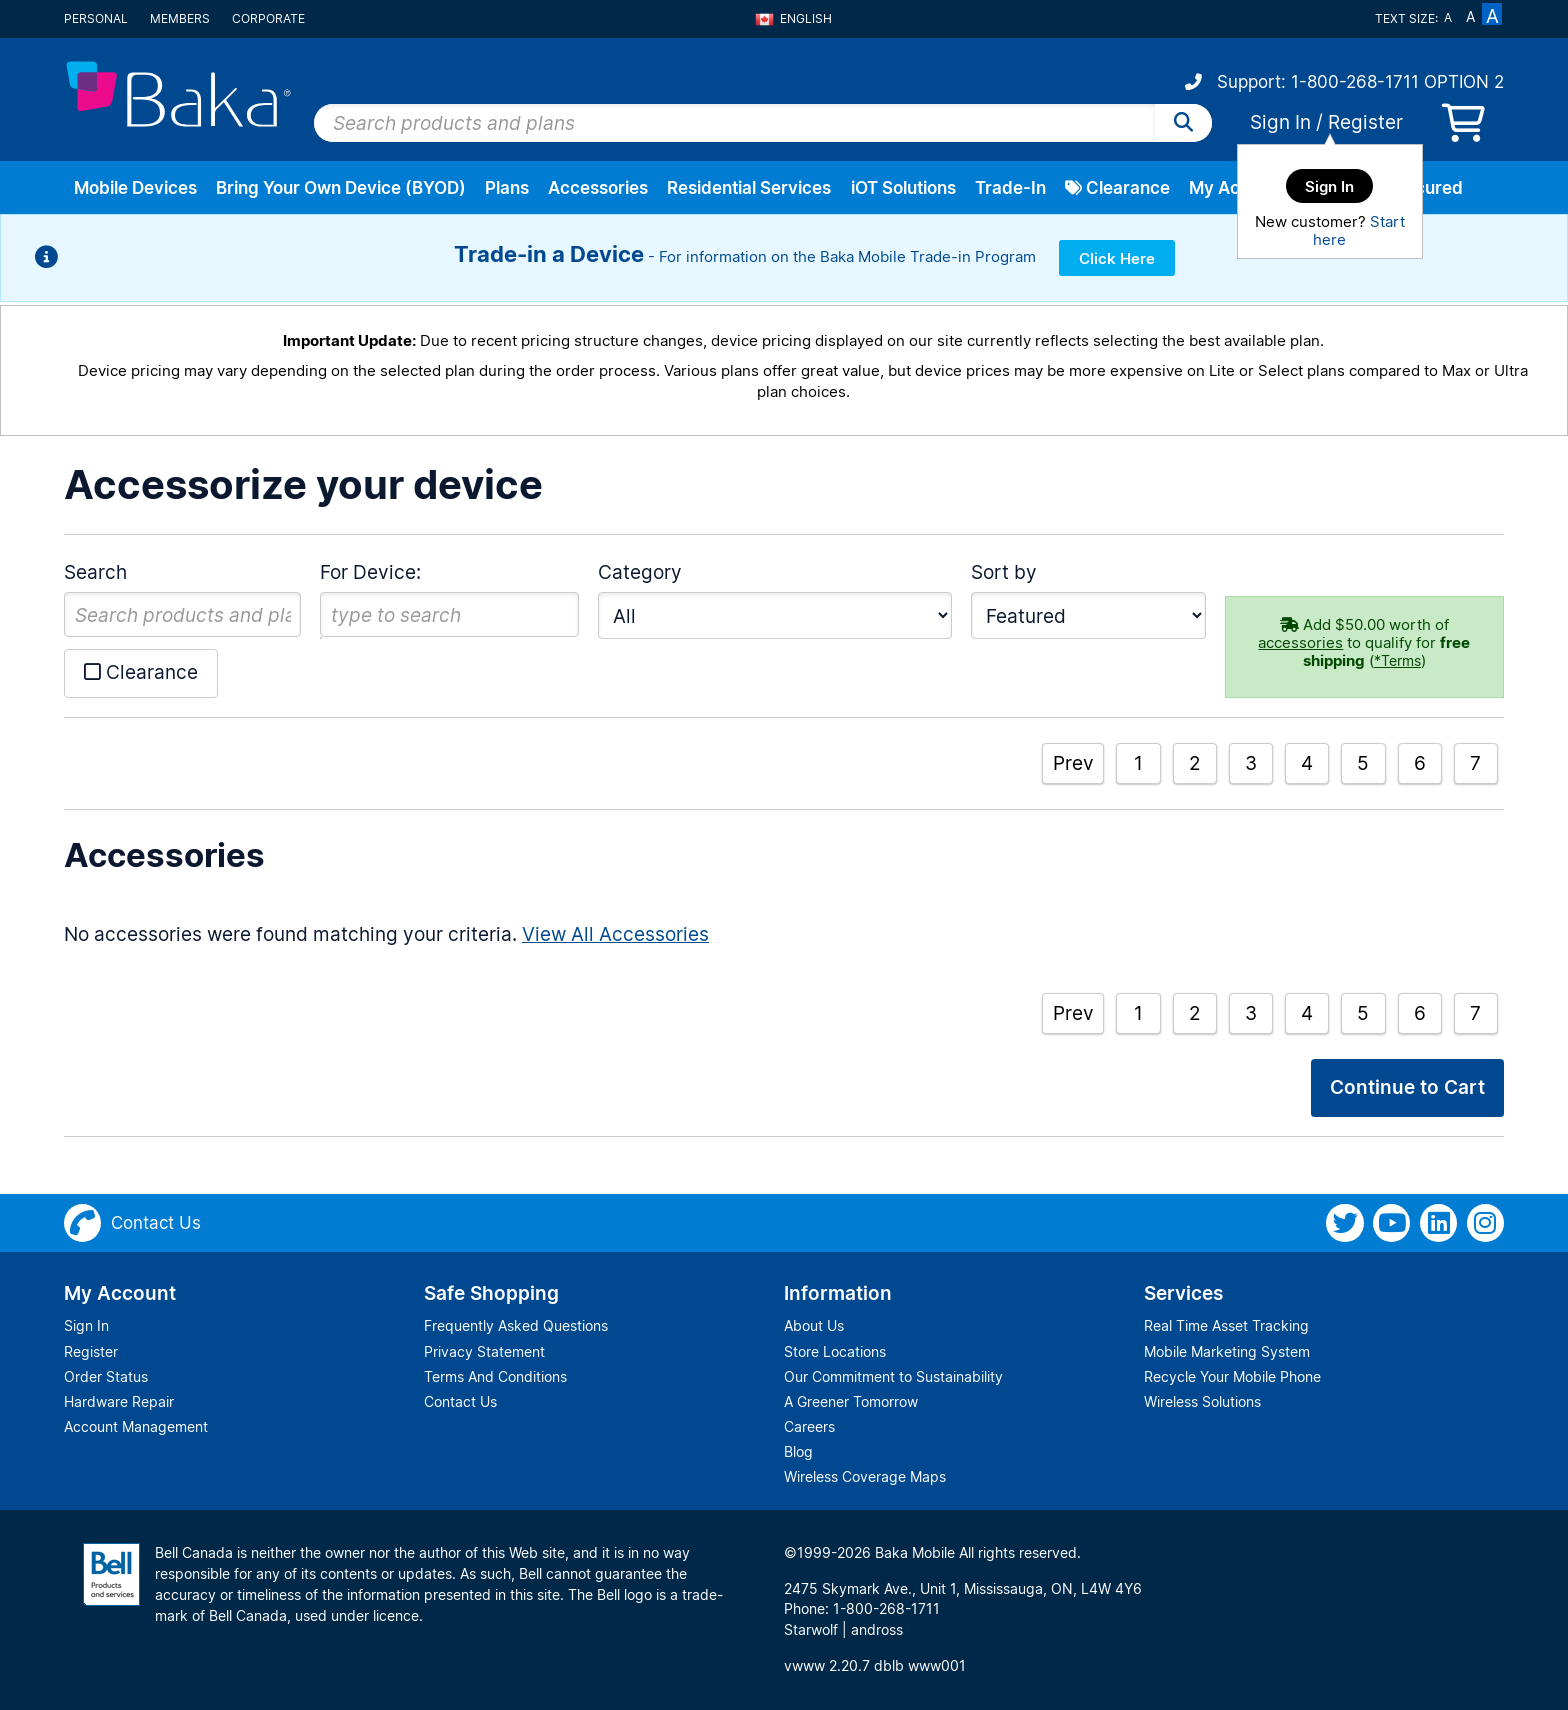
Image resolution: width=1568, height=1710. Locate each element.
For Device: (370, 572)
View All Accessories (615, 934)
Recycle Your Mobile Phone (1232, 1376)
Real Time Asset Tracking (1226, 1325)
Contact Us (460, 1401)
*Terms (1397, 660)
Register (1365, 122)
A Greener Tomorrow (851, 1401)
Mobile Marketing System (1227, 1351)
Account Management (136, 1426)
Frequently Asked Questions (516, 1325)
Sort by (1004, 572)
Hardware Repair (119, 1401)
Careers (809, 1426)
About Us (814, 1325)
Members (180, 18)
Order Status (106, 1376)
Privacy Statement (484, 1351)
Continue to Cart (1407, 1087)
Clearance (1117, 188)
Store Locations (835, 1351)
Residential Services (749, 188)
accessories (1300, 642)
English (793, 18)
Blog (798, 1451)
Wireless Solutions (1202, 1401)
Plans (507, 188)
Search (95, 572)
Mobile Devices (135, 188)
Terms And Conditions (495, 1376)
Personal (96, 18)
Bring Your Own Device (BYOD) (341, 188)
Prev (1073, 763)
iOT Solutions (903, 188)
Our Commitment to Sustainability (893, 1376)
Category (640, 572)
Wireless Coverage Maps (865, 1476)
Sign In (1280, 122)
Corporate (268, 18)
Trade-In (1010, 188)
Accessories (598, 188)
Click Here (1117, 258)
